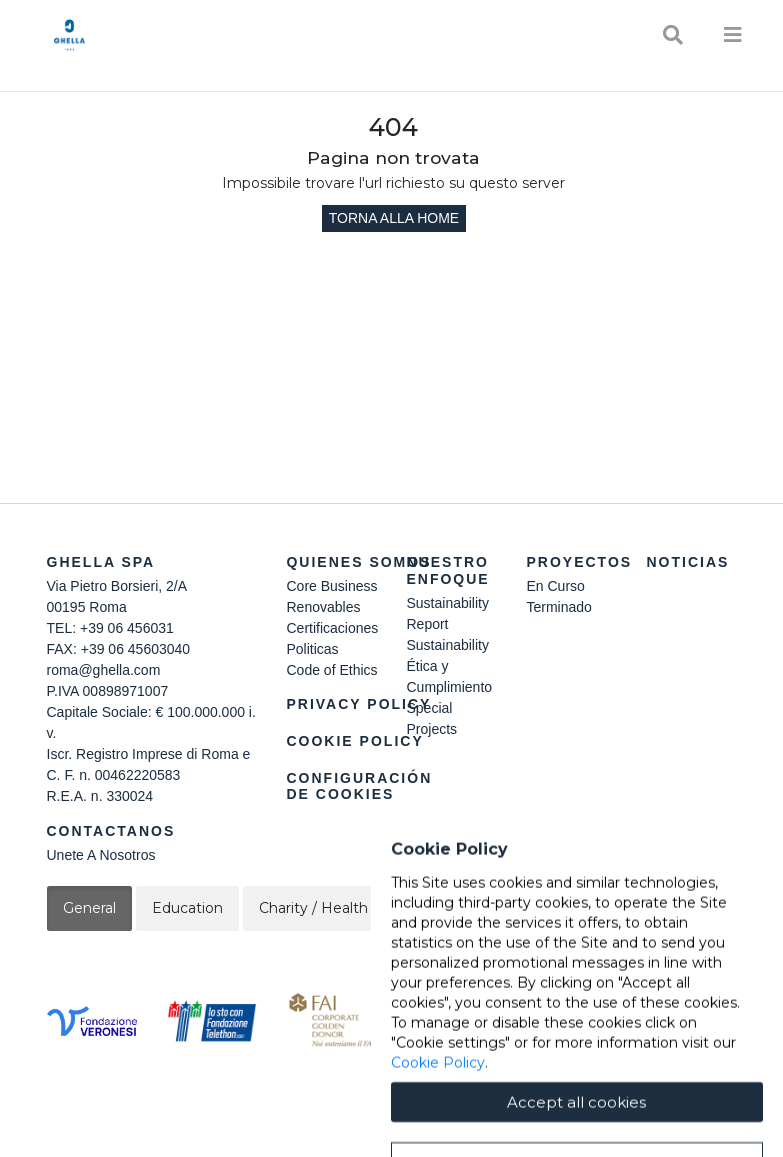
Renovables (323, 607)
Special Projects (431, 718)
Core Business (331, 586)
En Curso (555, 586)
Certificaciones (332, 628)
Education (187, 908)
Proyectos (579, 562)
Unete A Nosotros (101, 855)
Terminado (558, 607)
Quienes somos (358, 562)
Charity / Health (313, 908)
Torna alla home (394, 218)
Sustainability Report (447, 613)
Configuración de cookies (359, 786)
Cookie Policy (354, 741)
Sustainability (447, 645)
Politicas (312, 649)
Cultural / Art (574, 908)
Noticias (687, 562)
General (89, 908)
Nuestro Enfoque (447, 570)
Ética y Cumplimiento (449, 676)
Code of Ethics (331, 670)
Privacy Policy (358, 704)
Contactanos (111, 831)
